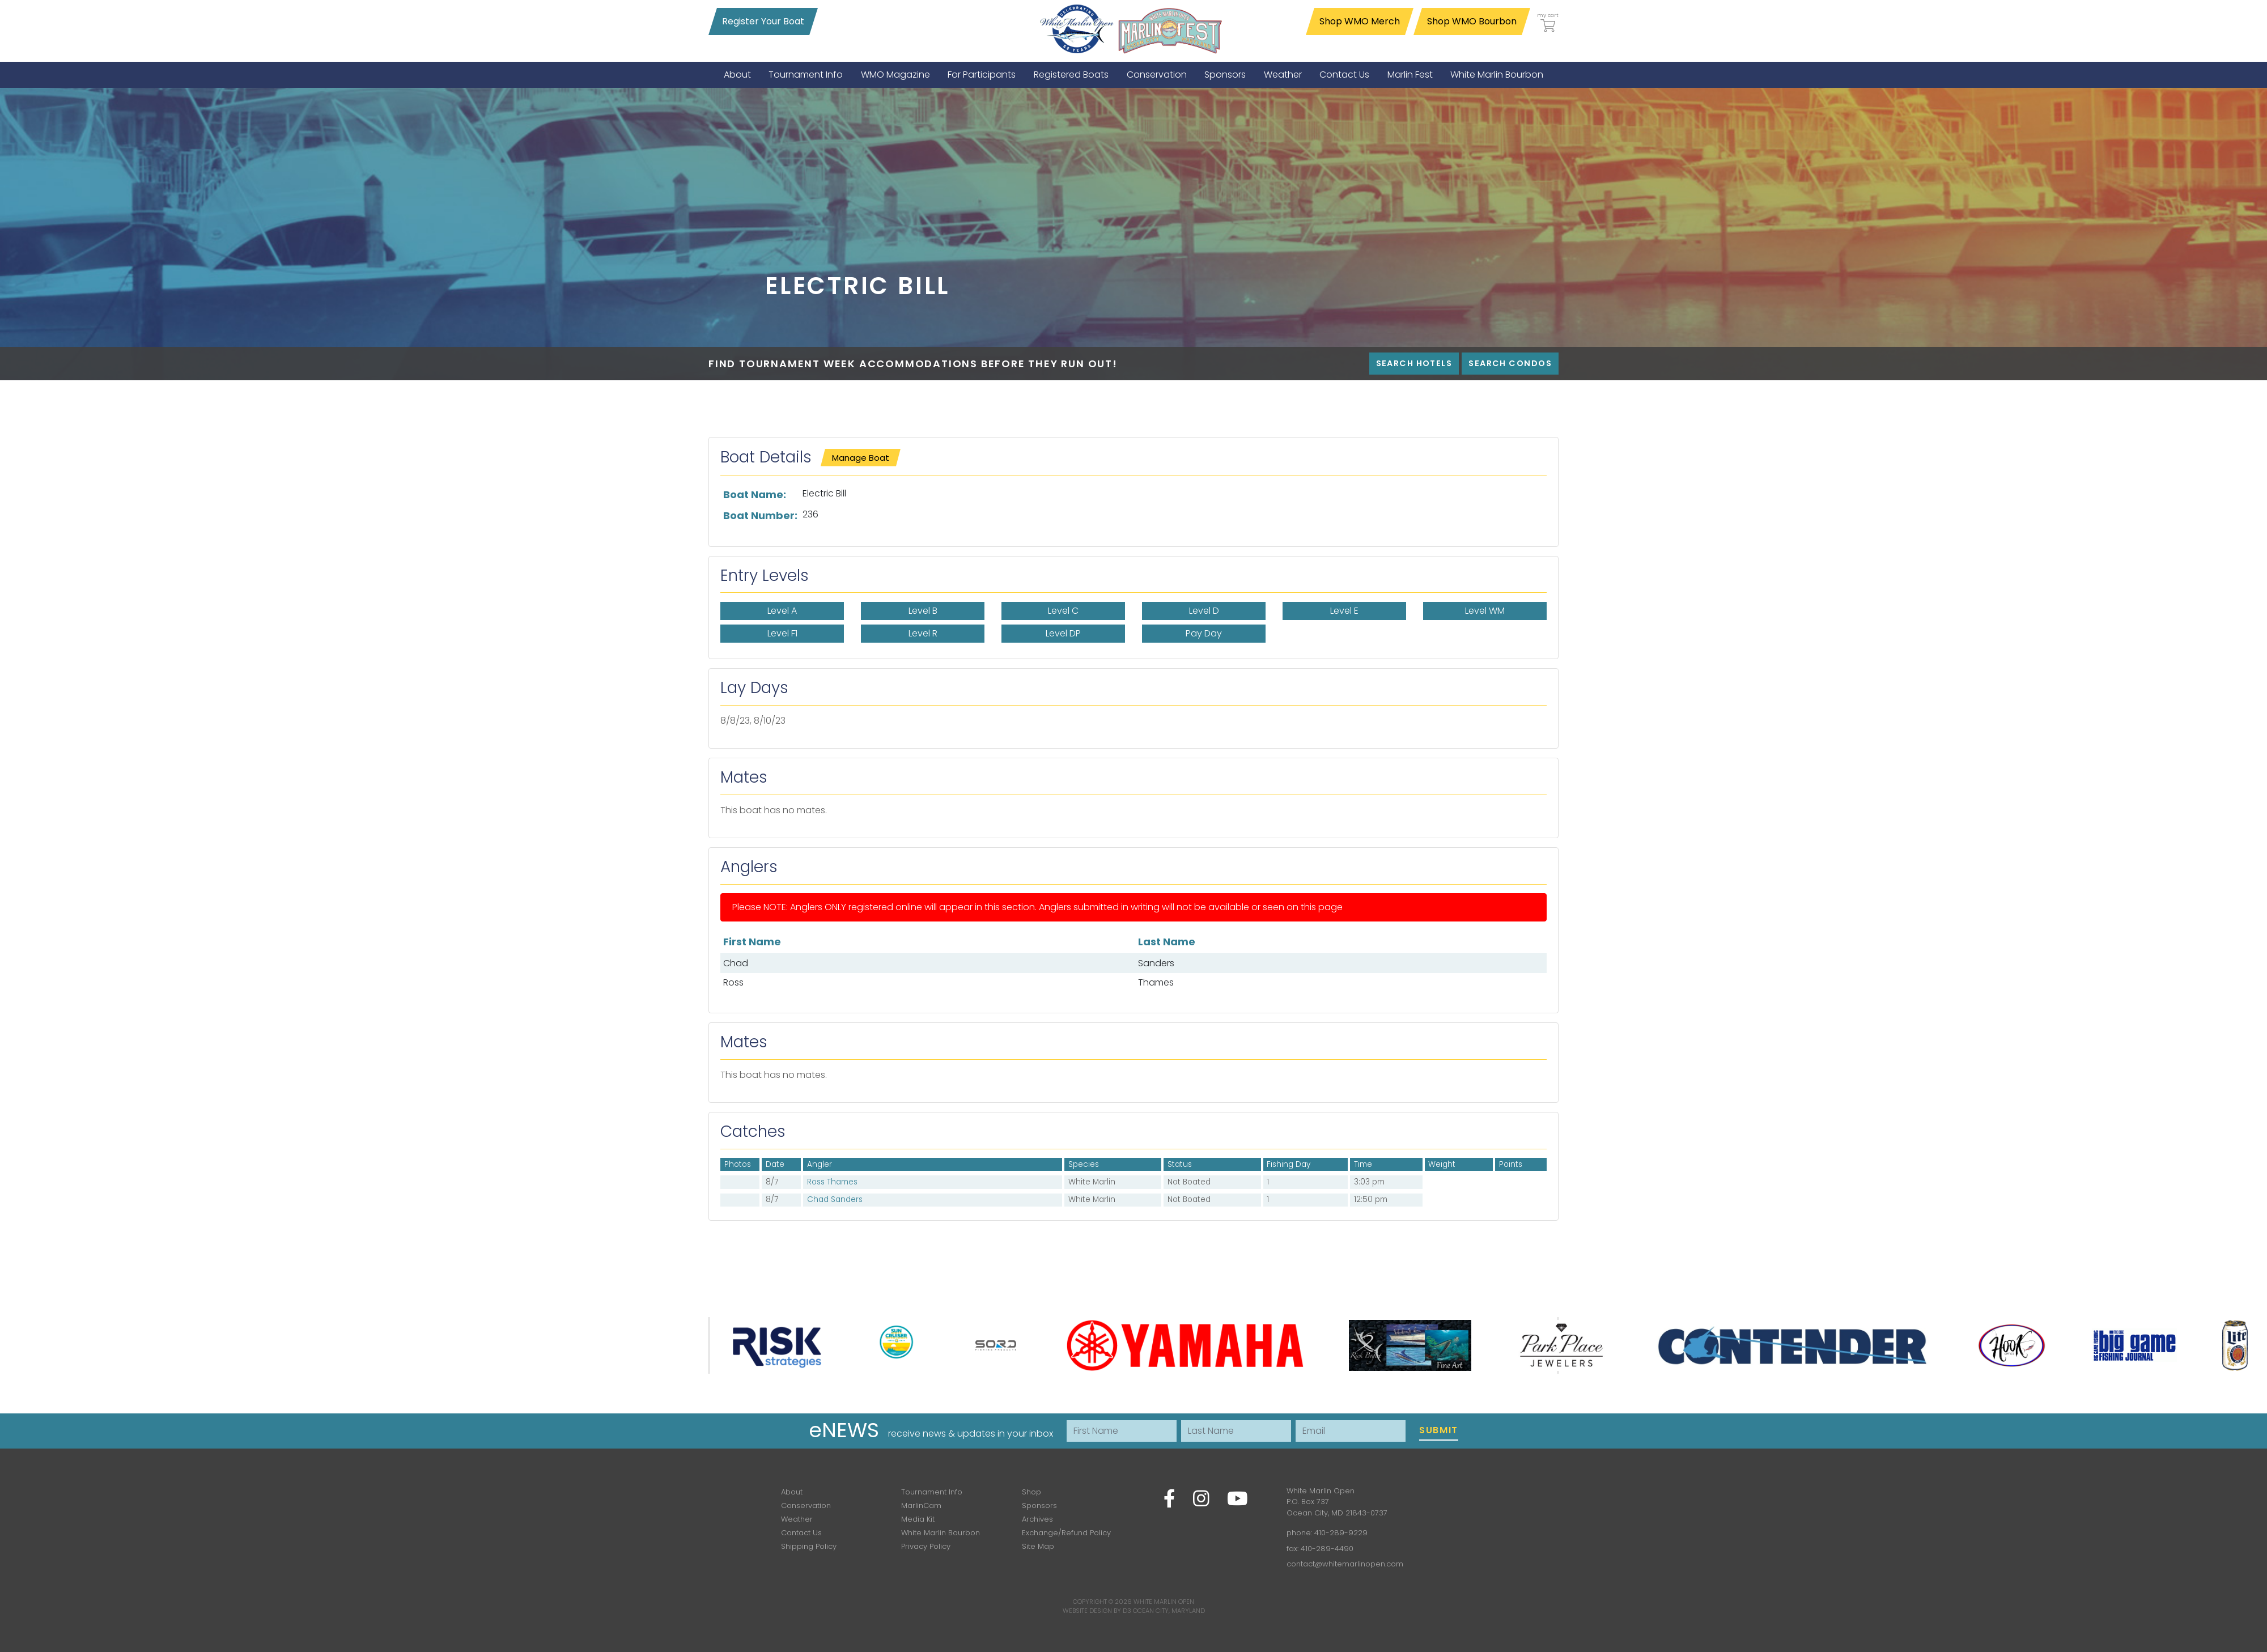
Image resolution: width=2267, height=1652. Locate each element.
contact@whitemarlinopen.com (1345, 1563)
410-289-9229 (1341, 1532)
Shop (1031, 1492)
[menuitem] (737, 74)
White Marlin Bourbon (940, 1532)
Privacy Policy (925, 1546)
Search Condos (1510, 363)
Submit (1438, 1430)
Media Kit (918, 1519)
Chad (735, 963)
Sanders (1156, 963)
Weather (797, 1519)
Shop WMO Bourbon (1472, 21)
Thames (1156, 982)
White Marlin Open (1164, 1601)
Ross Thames (832, 1182)
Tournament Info (931, 1492)
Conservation (806, 1505)
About (792, 1492)
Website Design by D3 (1097, 1610)
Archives (1037, 1519)
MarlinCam (921, 1505)
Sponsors (1039, 1505)
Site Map (1038, 1546)
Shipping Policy (809, 1546)
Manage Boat (860, 458)
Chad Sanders (835, 1199)
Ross (733, 982)
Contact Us (801, 1532)
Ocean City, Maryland (1169, 1610)
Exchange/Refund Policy (1066, 1532)
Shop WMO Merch (1359, 21)
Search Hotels (1414, 363)
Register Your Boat (763, 21)
